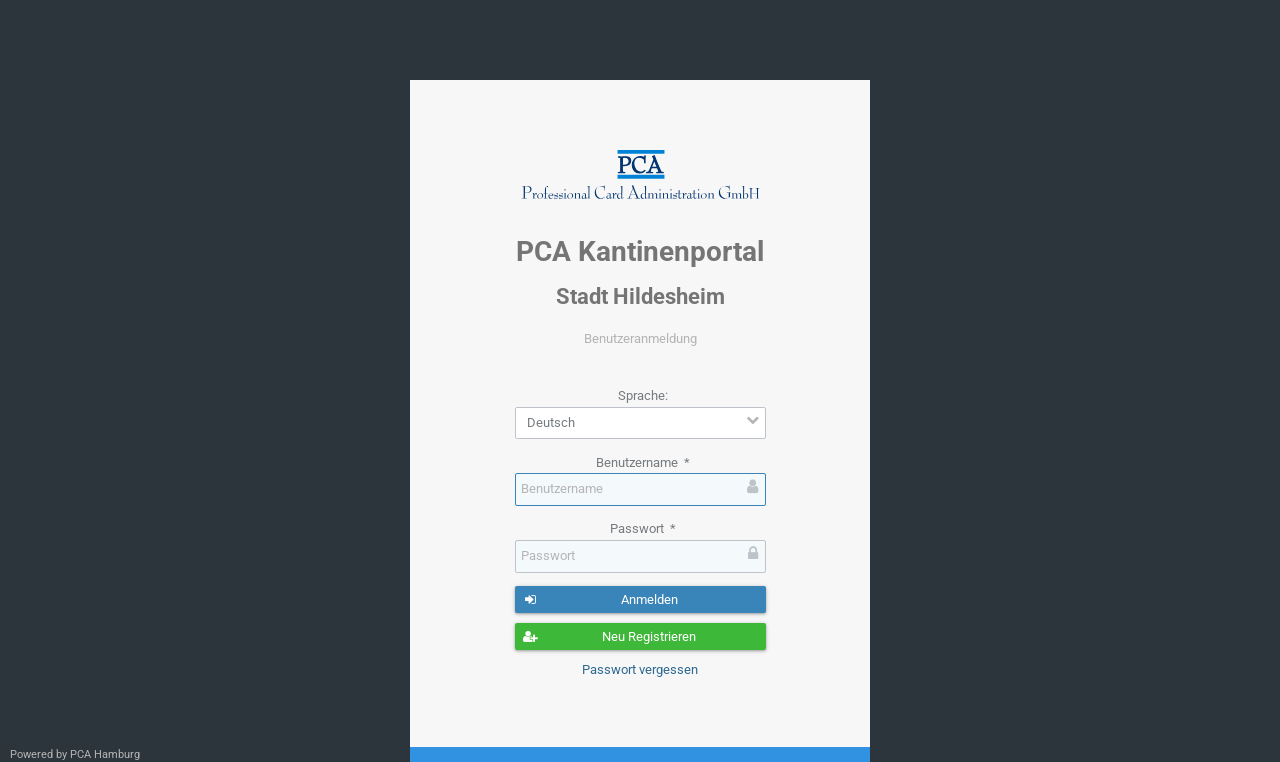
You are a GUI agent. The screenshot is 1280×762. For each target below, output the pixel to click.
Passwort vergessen (640, 669)
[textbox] (640, 489)
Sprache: (643, 395)
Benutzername (642, 462)
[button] (640, 599)
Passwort (642, 528)
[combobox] (640, 423)
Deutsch (551, 422)
